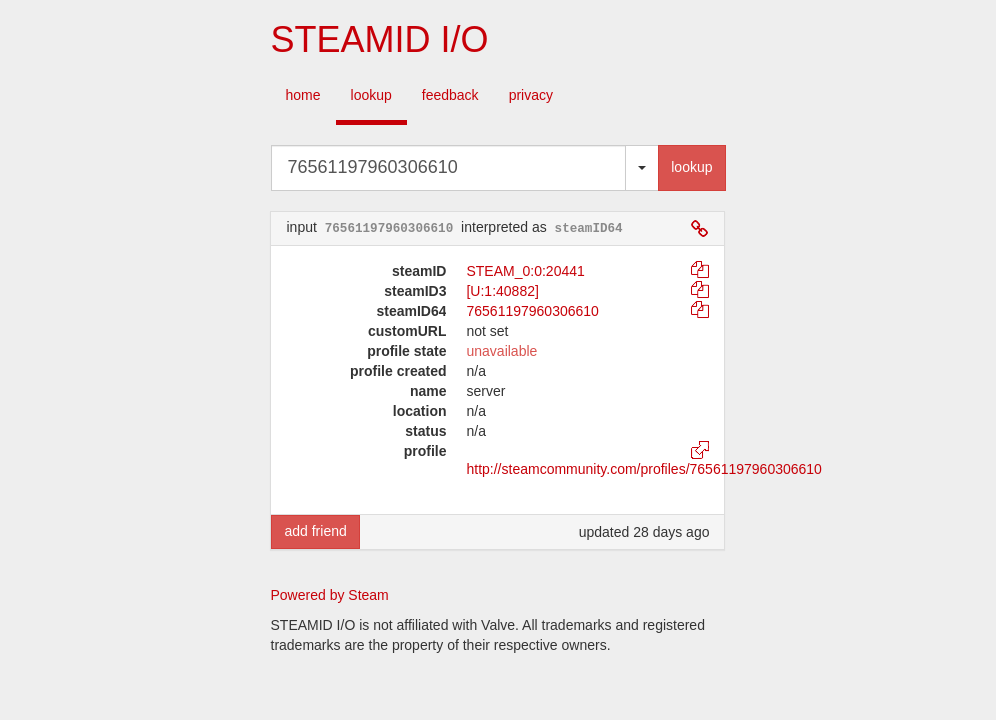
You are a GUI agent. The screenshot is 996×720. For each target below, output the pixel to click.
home (303, 95)
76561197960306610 (532, 311)
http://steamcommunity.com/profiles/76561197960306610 (643, 469)
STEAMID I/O (379, 39)
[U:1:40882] (502, 291)
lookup (371, 95)
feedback (450, 95)
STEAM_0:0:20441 (525, 271)
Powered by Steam (330, 595)
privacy (531, 95)
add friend (315, 531)
